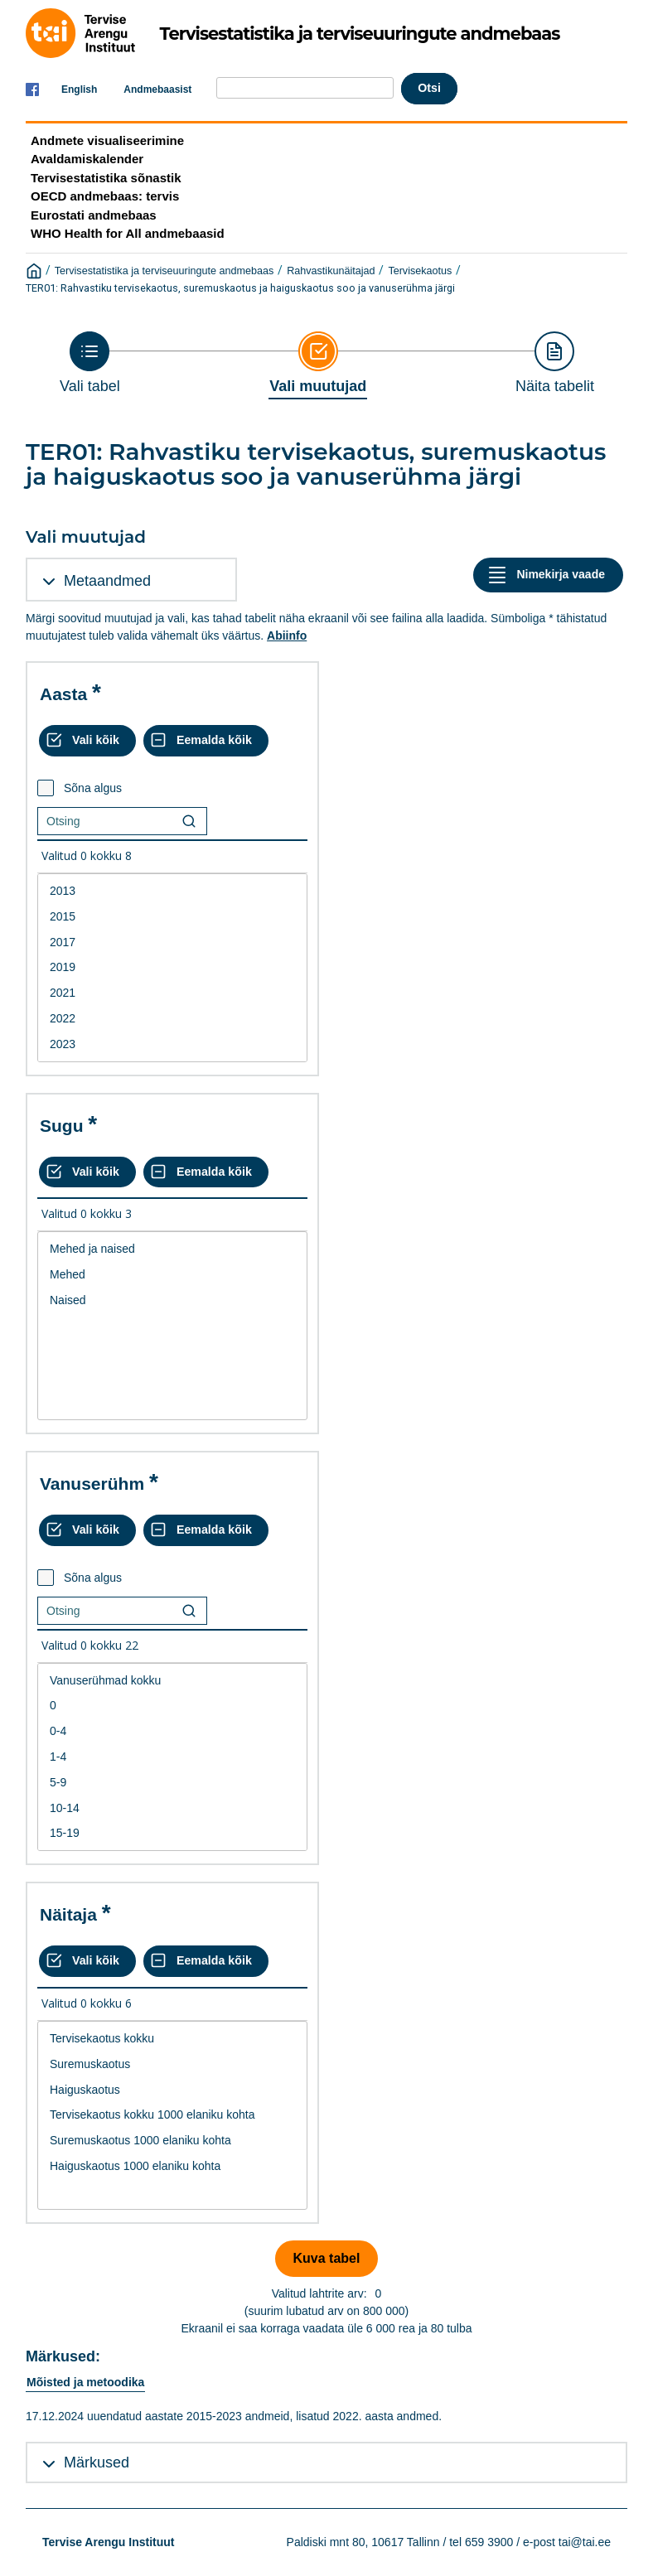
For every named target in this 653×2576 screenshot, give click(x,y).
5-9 (172, 1782)
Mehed (172, 1275)
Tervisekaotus (420, 271)
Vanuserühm (92, 1483)
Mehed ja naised (172, 1249)
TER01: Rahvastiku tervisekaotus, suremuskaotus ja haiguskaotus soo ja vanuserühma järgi (240, 288)
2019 (172, 967)
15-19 (172, 1833)
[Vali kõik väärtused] (87, 740)
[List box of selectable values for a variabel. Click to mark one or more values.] (172, 967)
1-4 (172, 1757)
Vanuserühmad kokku (172, 1681)
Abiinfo (287, 635)
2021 (172, 993)
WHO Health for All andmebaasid (128, 233)
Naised (172, 1300)
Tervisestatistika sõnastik (106, 178)
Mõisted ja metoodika (85, 2382)
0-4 (172, 1731)
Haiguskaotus (172, 2090)
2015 (172, 917)
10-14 (172, 1808)
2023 (172, 1044)
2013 (172, 891)
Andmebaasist (157, 89)
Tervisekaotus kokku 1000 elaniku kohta (172, 2115)
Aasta (63, 693)
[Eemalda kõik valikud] (206, 740)
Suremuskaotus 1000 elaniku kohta (172, 2140)
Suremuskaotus (172, 2064)
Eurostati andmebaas (94, 215)
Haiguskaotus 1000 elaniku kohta (172, 2166)
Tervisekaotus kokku (172, 2039)
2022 (172, 1019)
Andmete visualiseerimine (107, 140)
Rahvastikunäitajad (331, 271)
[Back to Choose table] (90, 363)
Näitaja (68, 1914)
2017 (172, 942)
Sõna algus (93, 788)
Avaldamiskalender (87, 159)
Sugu (62, 1125)
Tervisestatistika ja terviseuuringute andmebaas (164, 271)
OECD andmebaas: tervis (105, 196)
